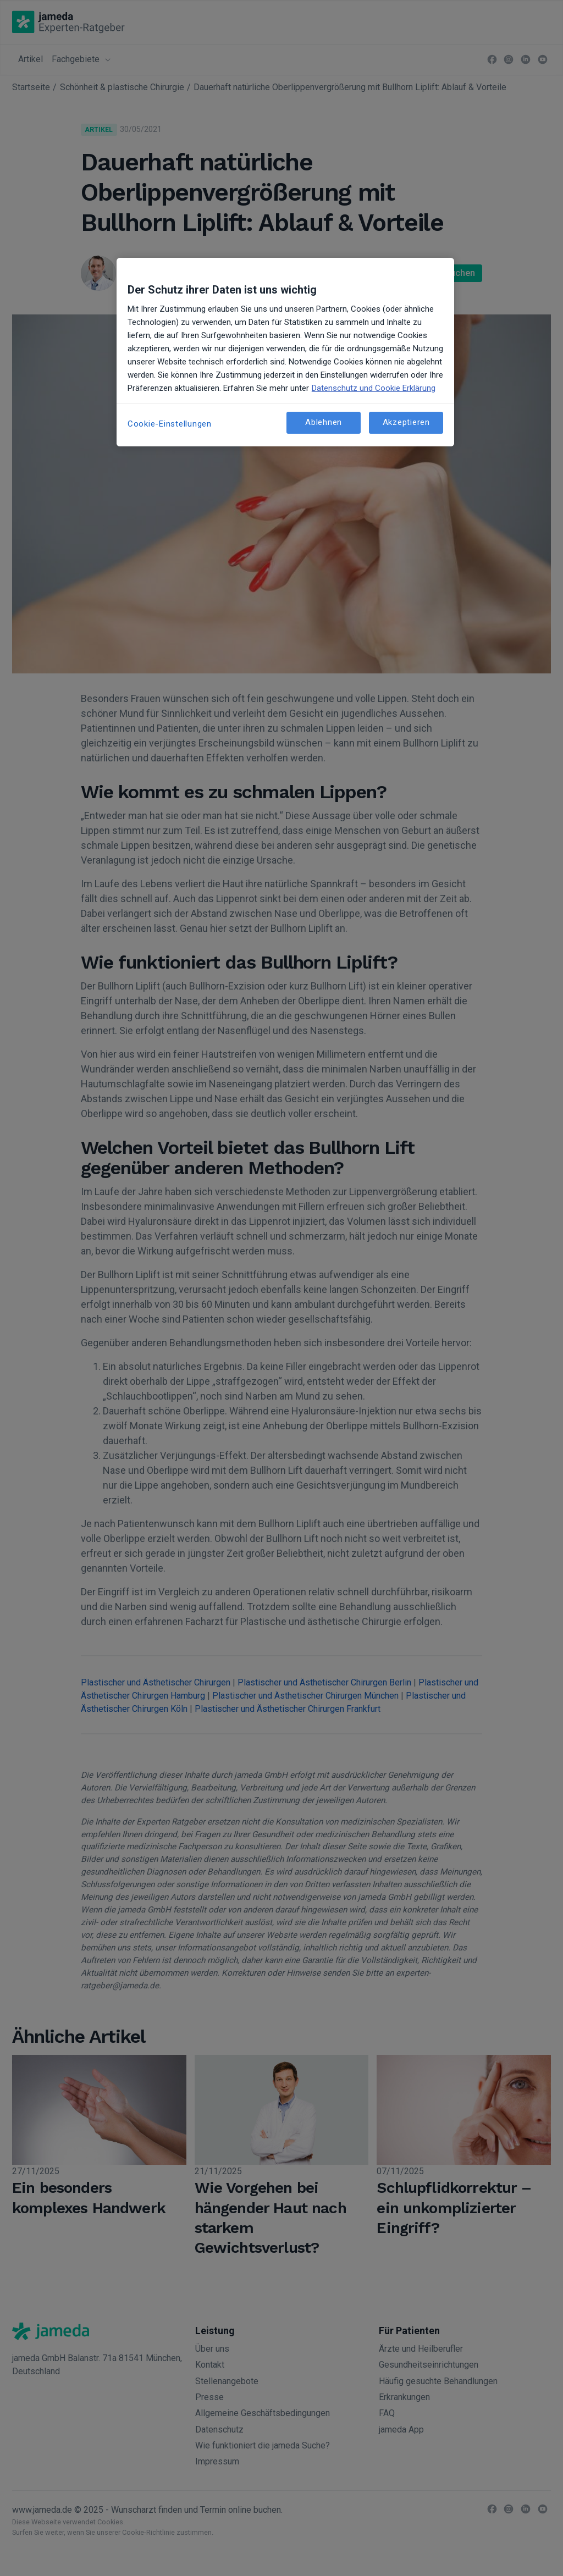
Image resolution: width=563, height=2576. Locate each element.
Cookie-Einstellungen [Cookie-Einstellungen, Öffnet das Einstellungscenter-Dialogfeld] (170, 424)
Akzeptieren (406, 422)
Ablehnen (323, 422)
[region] (285, 352)
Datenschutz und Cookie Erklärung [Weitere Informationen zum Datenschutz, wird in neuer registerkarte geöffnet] (373, 388)
